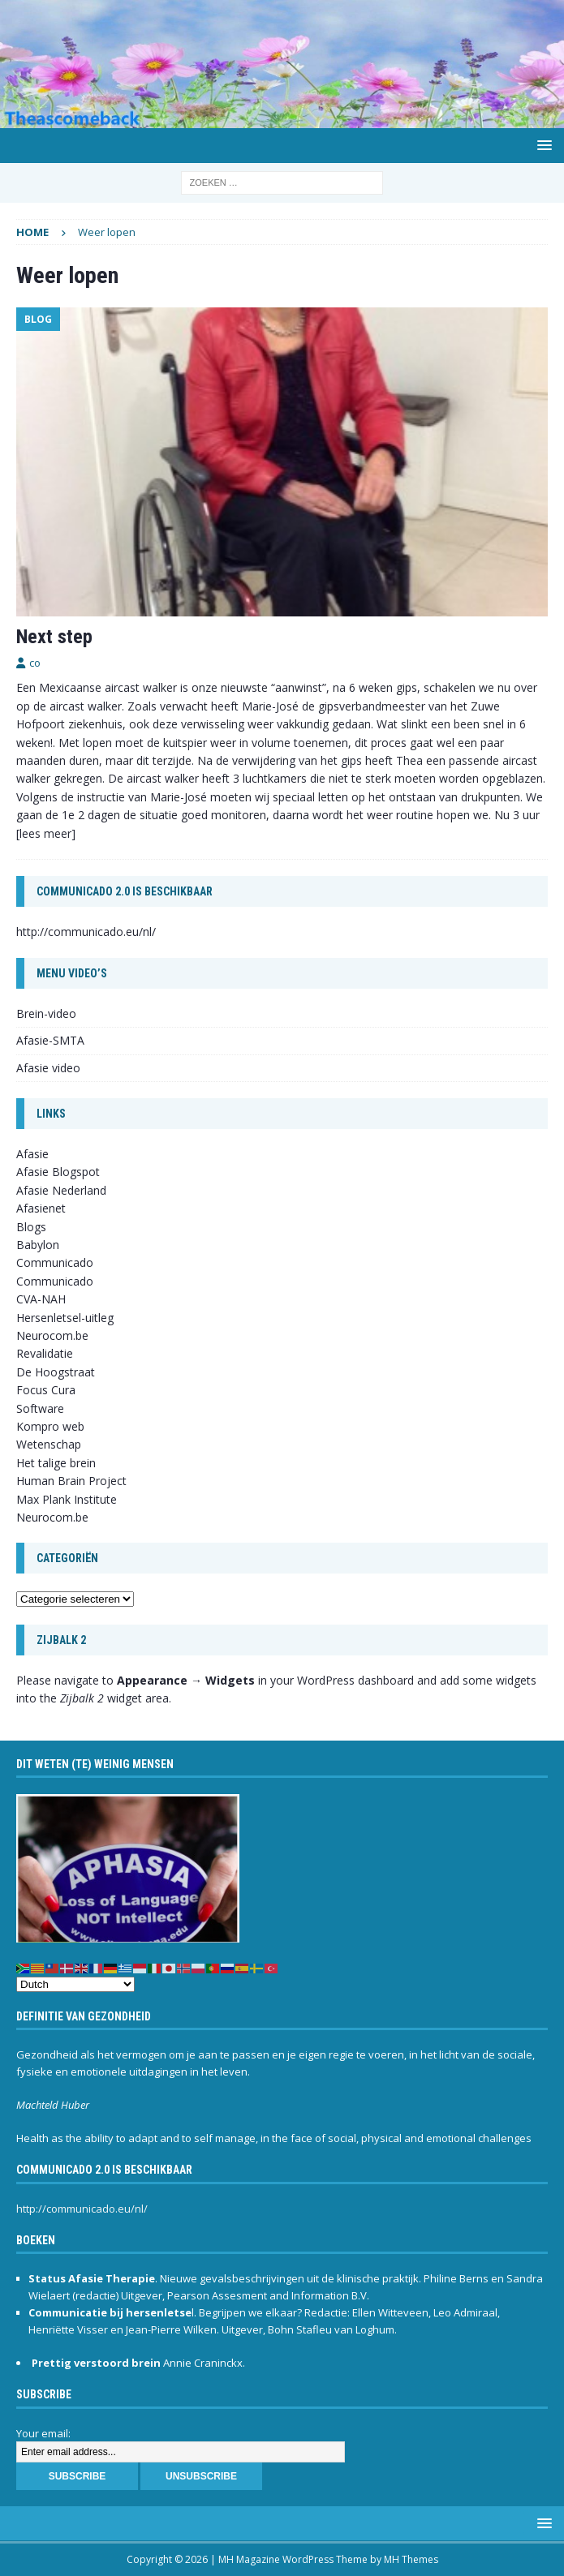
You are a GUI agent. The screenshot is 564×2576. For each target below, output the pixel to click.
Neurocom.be (52, 1335)
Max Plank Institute (66, 1499)
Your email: (43, 2433)
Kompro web (50, 1426)
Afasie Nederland (61, 1190)
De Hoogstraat (55, 1372)
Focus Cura (45, 1389)
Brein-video (46, 1013)
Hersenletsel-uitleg (65, 1317)
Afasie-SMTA (50, 1040)
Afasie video (48, 1067)
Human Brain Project (71, 1480)
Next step (54, 636)
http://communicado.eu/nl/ (86, 931)
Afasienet (41, 1208)
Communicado (54, 1281)
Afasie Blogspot (58, 1171)
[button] (541, 144)
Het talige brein (56, 1462)
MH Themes (411, 2559)
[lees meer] (45, 833)
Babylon (37, 1244)
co (35, 662)
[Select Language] (75, 1984)
